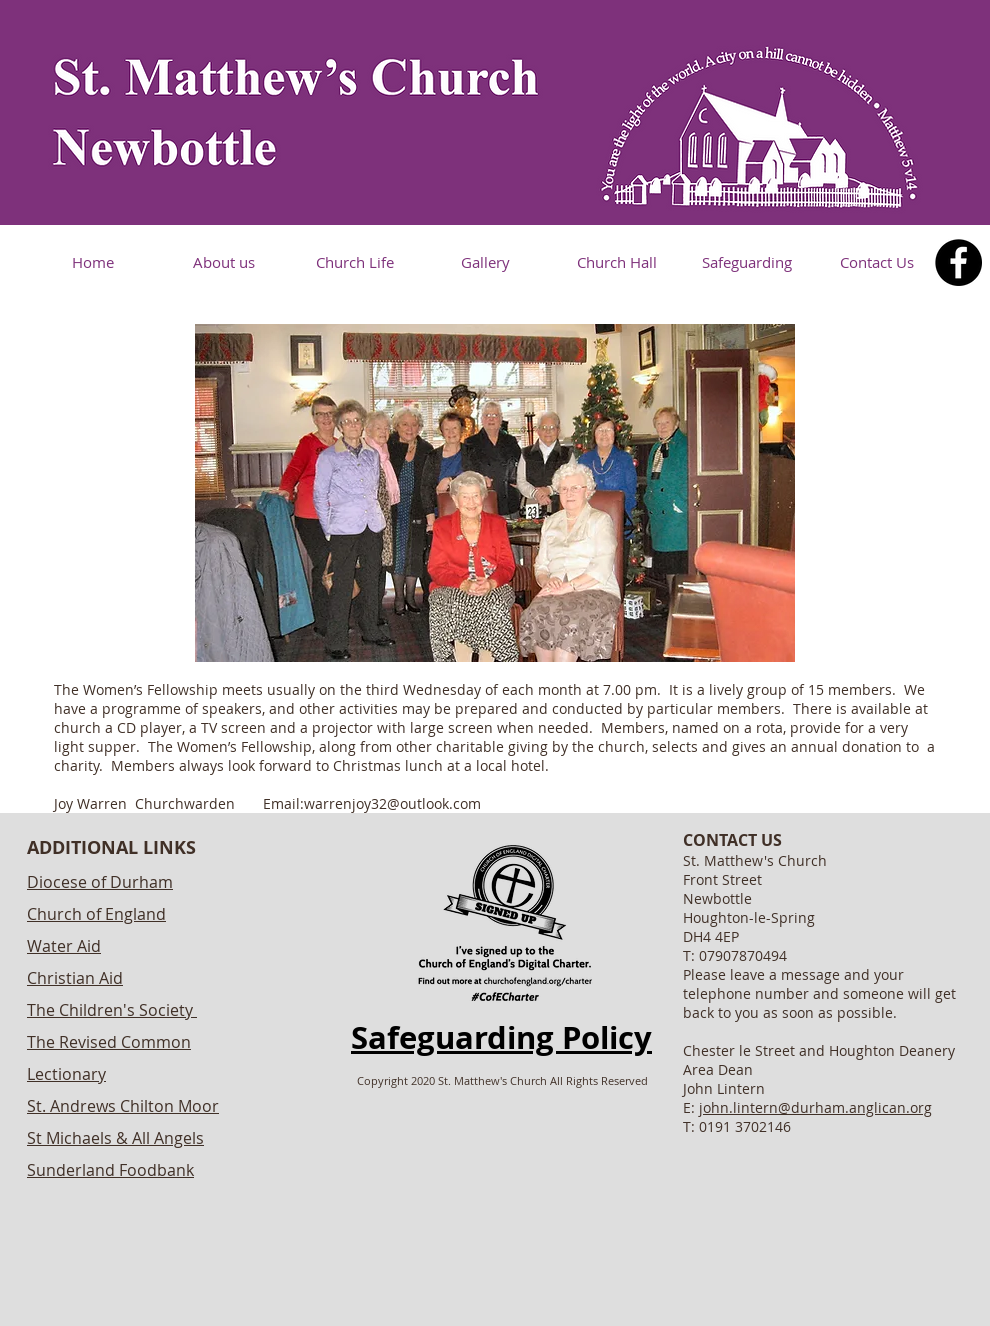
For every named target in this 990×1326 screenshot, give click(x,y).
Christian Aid (75, 978)
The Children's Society (110, 1010)
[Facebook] (958, 262)
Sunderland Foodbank (110, 1170)
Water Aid (64, 946)
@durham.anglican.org (855, 1107)
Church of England (96, 914)
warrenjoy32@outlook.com (392, 803)
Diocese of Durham (100, 882)
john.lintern (738, 1107)
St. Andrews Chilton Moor (123, 1106)
